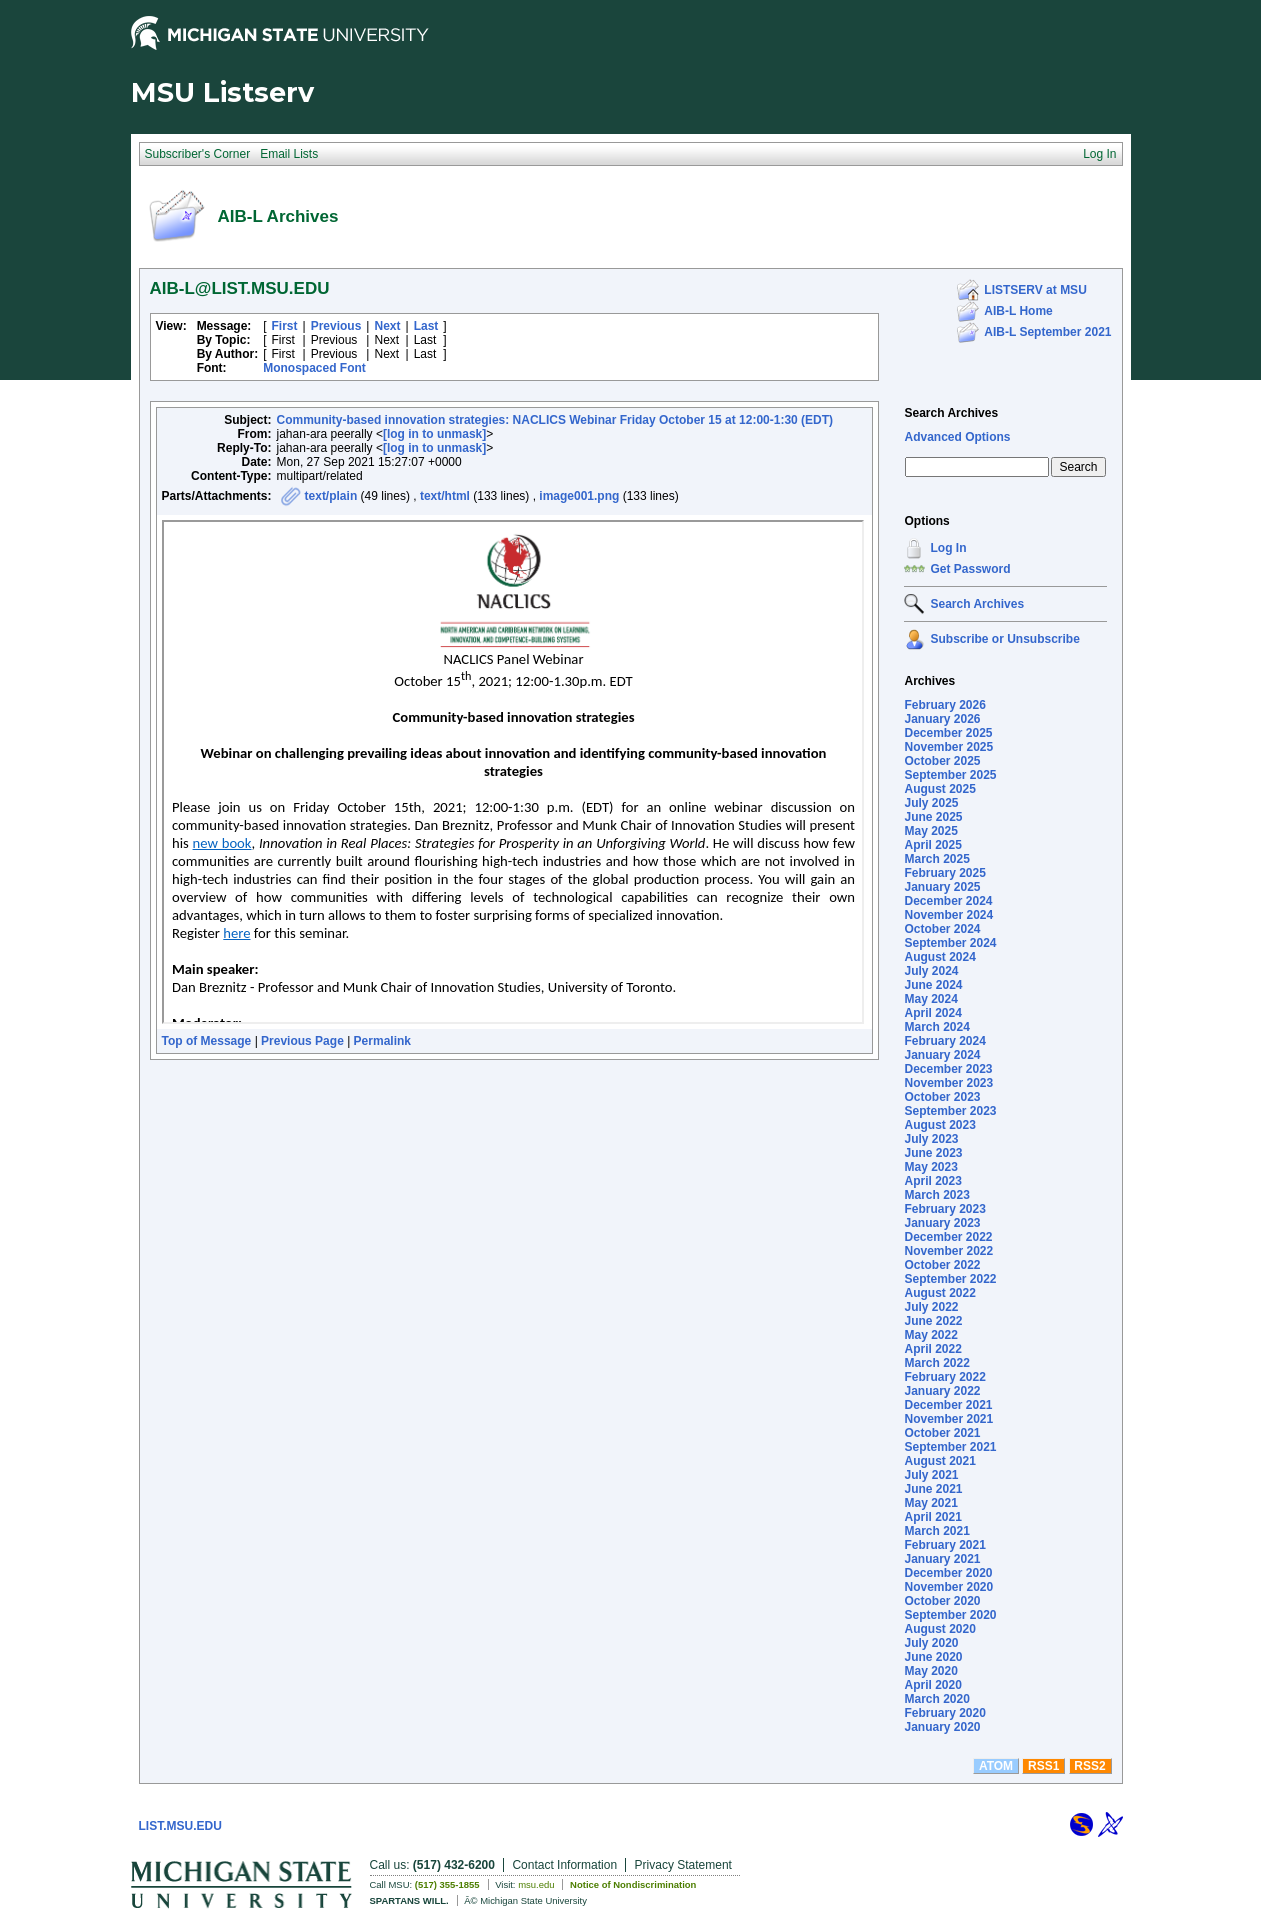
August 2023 (939, 1125)
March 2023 (936, 1195)
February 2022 (944, 1377)
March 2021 (936, 1531)
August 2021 (939, 1461)
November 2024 (948, 915)
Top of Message (207, 1041)
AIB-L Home (1018, 311)
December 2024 (948, 901)
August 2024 (939, 957)
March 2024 (936, 1027)
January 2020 (942, 1727)
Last (426, 326)
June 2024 (933, 985)
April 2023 (932, 1181)
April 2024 (932, 1013)
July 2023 (931, 1139)
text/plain (331, 496)
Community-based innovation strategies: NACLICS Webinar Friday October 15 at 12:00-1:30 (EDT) (555, 420)
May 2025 (930, 831)
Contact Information (564, 1865)
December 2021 (948, 1405)
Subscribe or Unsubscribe (1004, 639)
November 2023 (948, 1083)
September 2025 (950, 775)
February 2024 (944, 1041)
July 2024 (931, 971)
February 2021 (944, 1545)
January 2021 (942, 1559)
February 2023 (944, 1209)
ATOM (996, 1766)
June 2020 (933, 1657)
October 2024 (942, 929)
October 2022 (942, 1265)
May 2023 (930, 1167)
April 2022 (932, 1349)
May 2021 (930, 1503)
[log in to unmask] (434, 434)
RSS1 (1043, 1766)
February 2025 (944, 873)
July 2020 (931, 1643)
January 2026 (942, 719)
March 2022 (936, 1363)
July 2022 (931, 1307)
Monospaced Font (314, 368)
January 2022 (942, 1391)
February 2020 (944, 1713)
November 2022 (948, 1251)
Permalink (382, 1041)
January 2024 (942, 1055)
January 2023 (942, 1223)
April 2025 (932, 845)
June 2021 (933, 1489)
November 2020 (948, 1587)
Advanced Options (957, 437)
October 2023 (942, 1097)
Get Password (970, 569)
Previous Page (302, 1041)
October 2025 (942, 761)
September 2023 (950, 1111)
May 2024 (930, 999)
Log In (948, 548)
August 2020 (939, 1629)
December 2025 (948, 733)
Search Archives (951, 413)
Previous (336, 326)
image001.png (579, 496)
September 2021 (950, 1447)
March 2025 (936, 859)
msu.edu (536, 1884)
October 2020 (942, 1601)
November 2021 (948, 1419)
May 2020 (930, 1671)
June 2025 (933, 817)
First (285, 326)
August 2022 (939, 1293)
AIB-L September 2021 (1047, 332)
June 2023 (933, 1153)
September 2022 (950, 1279)
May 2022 (930, 1335)
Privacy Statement (683, 1865)
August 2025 (939, 789)
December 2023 (948, 1069)
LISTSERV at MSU (1035, 290)
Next (387, 326)
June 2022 (933, 1321)
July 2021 (931, 1475)
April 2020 (932, 1685)
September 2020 (950, 1615)
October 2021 (942, 1433)
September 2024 (950, 943)
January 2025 (942, 887)
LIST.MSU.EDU (180, 1826)
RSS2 (1089, 1766)
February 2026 (944, 705)
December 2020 (948, 1573)
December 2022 (948, 1237)
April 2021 (932, 1517)
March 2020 (936, 1699)
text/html (445, 496)
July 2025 (931, 803)
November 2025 (948, 747)
